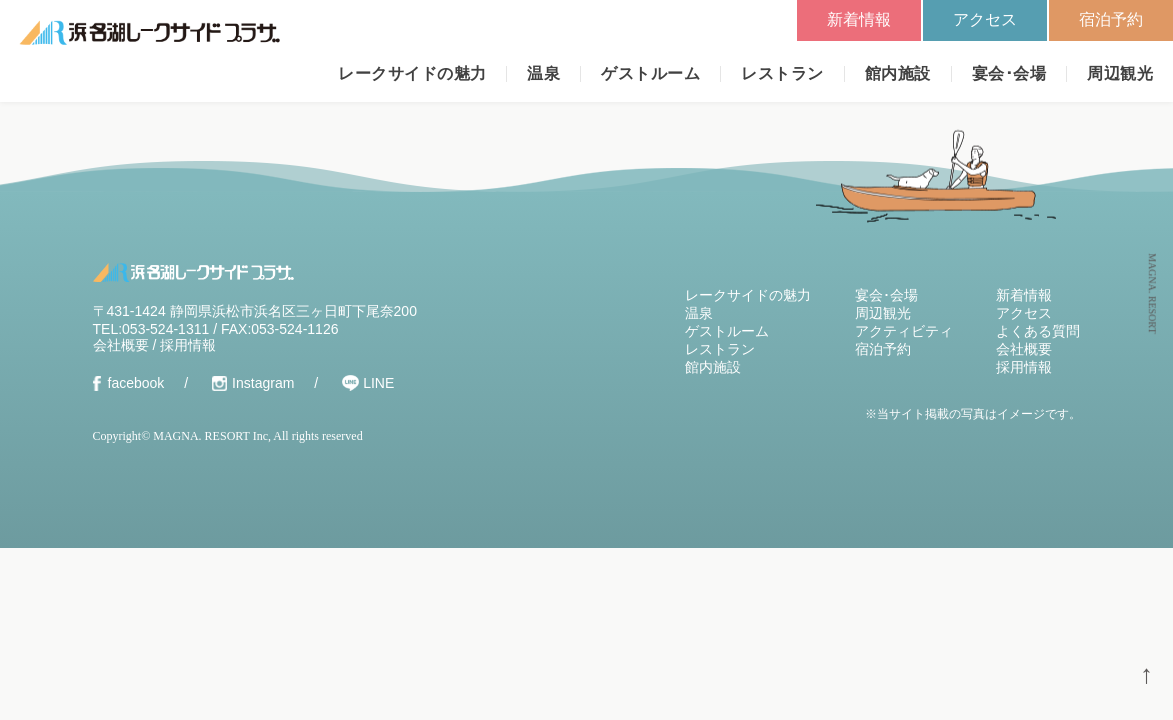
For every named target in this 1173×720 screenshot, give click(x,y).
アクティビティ (904, 331)
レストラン (782, 73)
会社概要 (121, 345)
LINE (378, 383)
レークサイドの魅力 (412, 73)
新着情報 (859, 19)
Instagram (263, 383)
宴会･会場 (1009, 73)
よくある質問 (1038, 331)
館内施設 (898, 73)
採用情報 (188, 345)
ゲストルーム (650, 73)
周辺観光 (1120, 73)
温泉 (543, 73)
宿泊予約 (1111, 19)
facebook (136, 383)
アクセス (985, 19)
